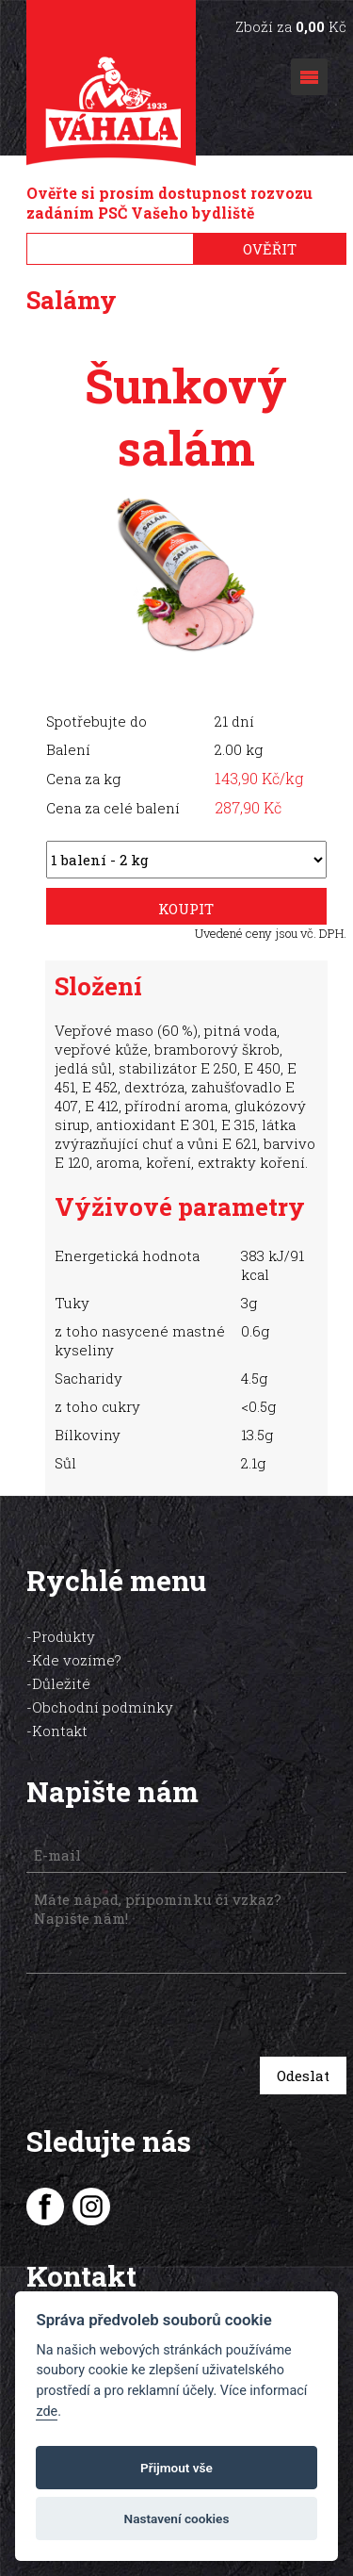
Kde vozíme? (76, 1659)
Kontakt (60, 1730)
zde (46, 2412)
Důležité (61, 1683)
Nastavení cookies (177, 2518)
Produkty (63, 1636)
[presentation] (159, 2017)
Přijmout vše (176, 2467)
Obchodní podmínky (102, 1707)
